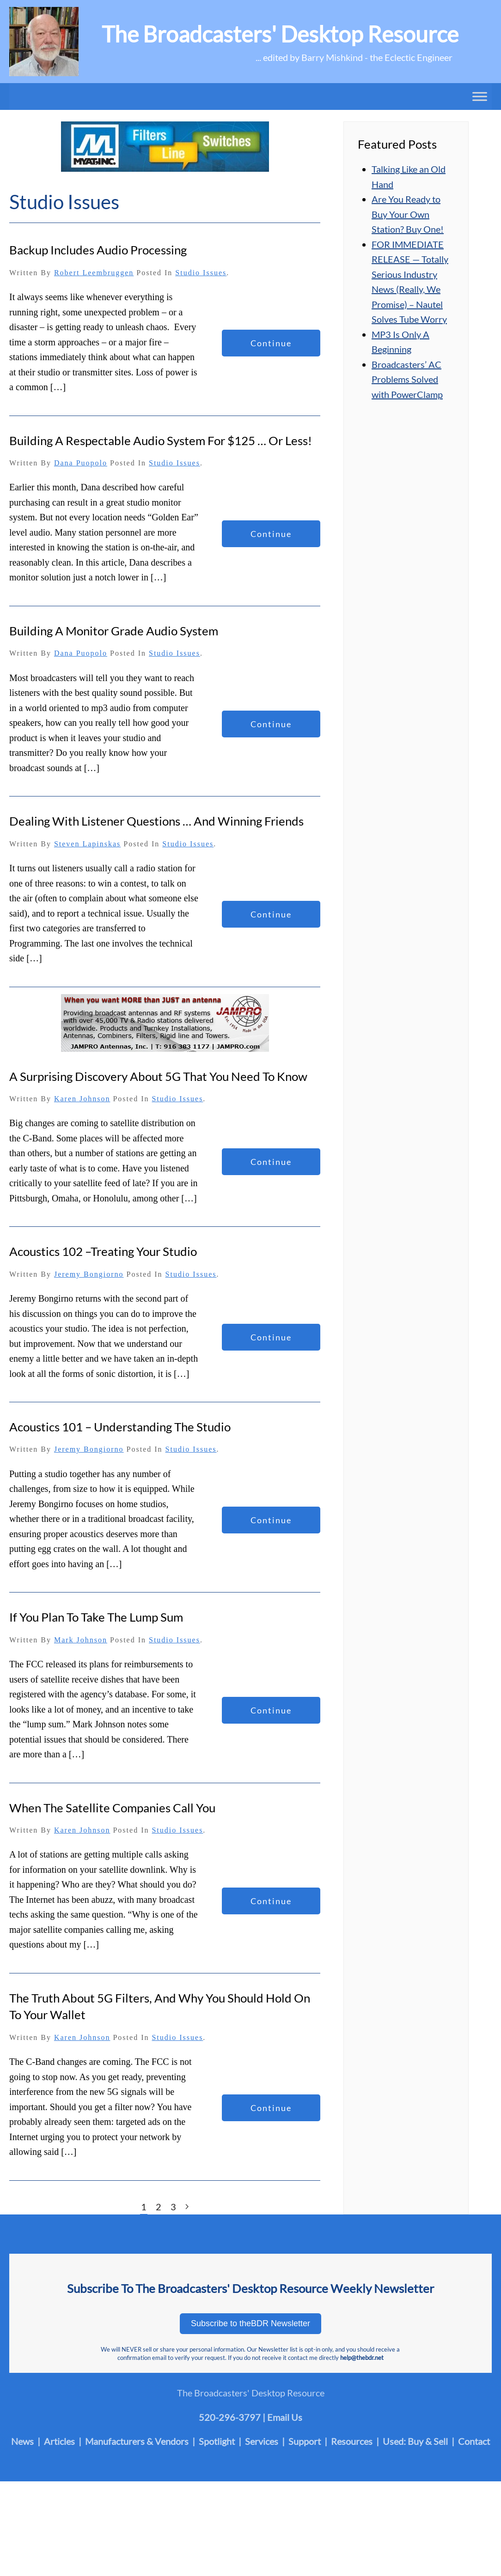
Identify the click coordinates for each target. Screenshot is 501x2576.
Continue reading (271, 347)
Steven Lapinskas (87, 844)
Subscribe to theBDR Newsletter (250, 2323)
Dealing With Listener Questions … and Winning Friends (156, 821)
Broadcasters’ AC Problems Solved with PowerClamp (407, 379)
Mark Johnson (80, 1640)
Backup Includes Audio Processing (98, 249)
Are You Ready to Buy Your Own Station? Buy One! (408, 214)
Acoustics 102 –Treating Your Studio (103, 1251)
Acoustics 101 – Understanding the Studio (120, 1426)
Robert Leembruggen (94, 273)
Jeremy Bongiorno (89, 1274)
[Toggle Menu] (479, 96)
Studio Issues (200, 273)
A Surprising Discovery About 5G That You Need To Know (158, 1076)
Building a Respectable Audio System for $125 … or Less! (160, 440)
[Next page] (186, 2207)
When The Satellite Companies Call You (112, 1807)
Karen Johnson (82, 1099)
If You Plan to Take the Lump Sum (96, 1617)
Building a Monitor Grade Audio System (113, 630)
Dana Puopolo (80, 463)
